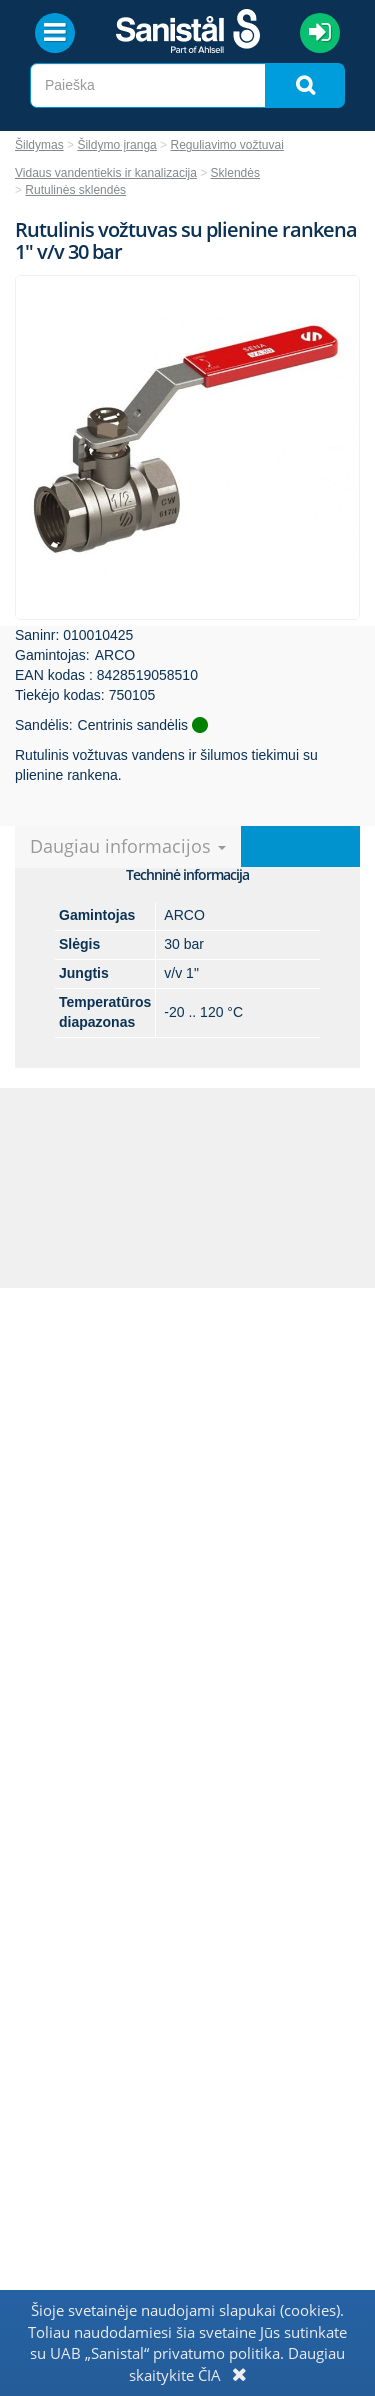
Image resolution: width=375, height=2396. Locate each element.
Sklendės (235, 173)
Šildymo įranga (116, 145)
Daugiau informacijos (128, 846)
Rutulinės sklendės (75, 190)
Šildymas (39, 145)
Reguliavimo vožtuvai (226, 145)
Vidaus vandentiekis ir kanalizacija (106, 173)
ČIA (209, 2375)
